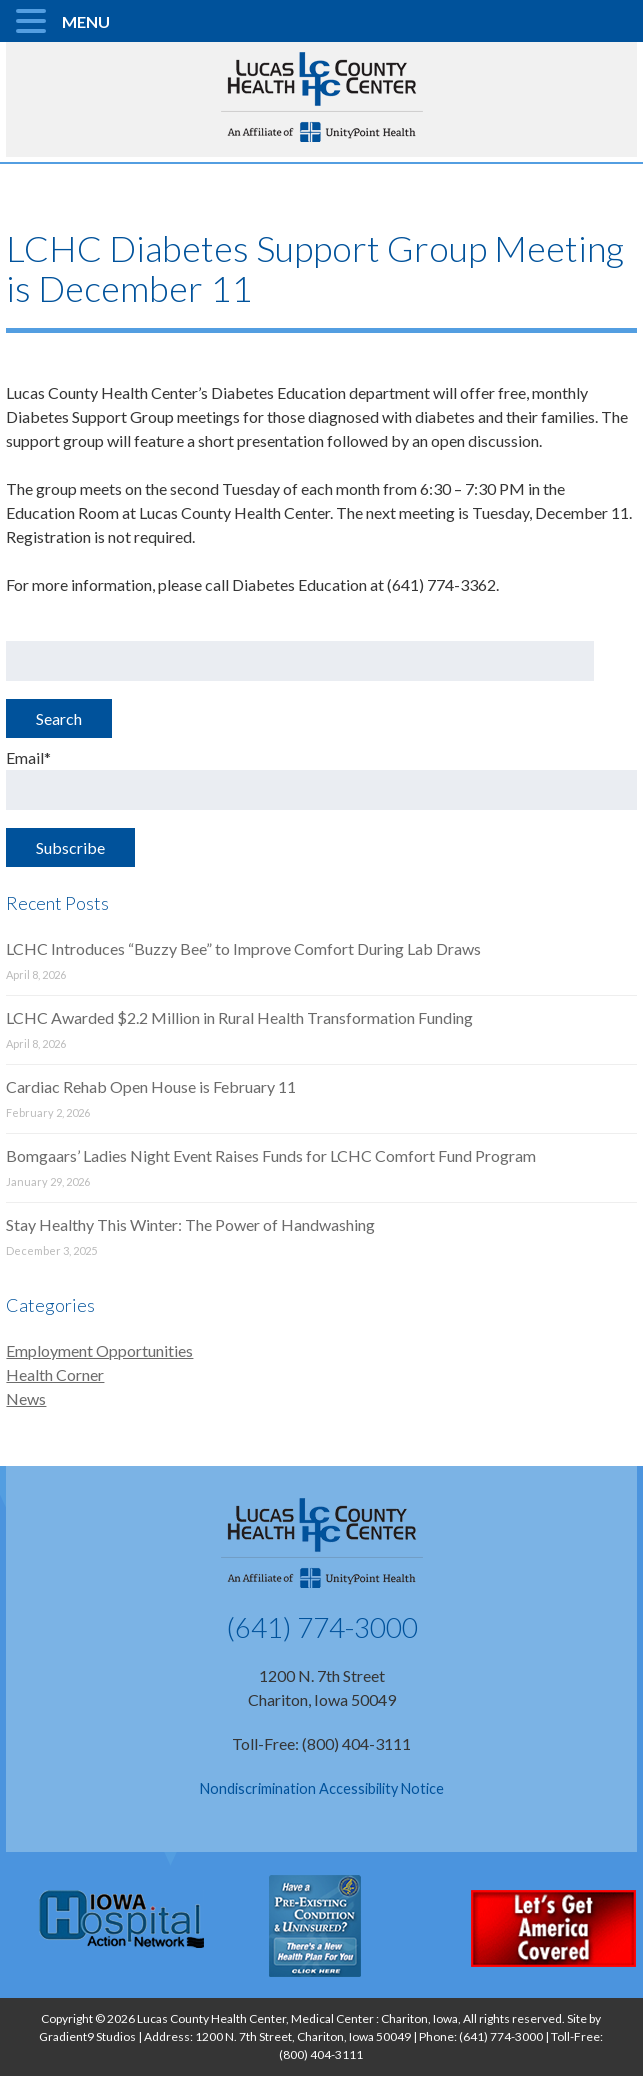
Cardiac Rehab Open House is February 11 (151, 1086)
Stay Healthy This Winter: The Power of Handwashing (190, 1224)
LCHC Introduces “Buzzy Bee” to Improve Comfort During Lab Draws (243, 948)
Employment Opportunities (99, 1350)
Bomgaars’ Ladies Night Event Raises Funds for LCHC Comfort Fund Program (271, 1155)
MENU (86, 21)
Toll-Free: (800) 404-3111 (321, 1743)
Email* (321, 779)
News (26, 1398)
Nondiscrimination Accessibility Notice (322, 1788)
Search (59, 718)
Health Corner (55, 1374)
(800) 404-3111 (321, 2054)
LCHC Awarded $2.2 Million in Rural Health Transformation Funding (239, 1017)
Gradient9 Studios (87, 2036)
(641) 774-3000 (322, 1627)
